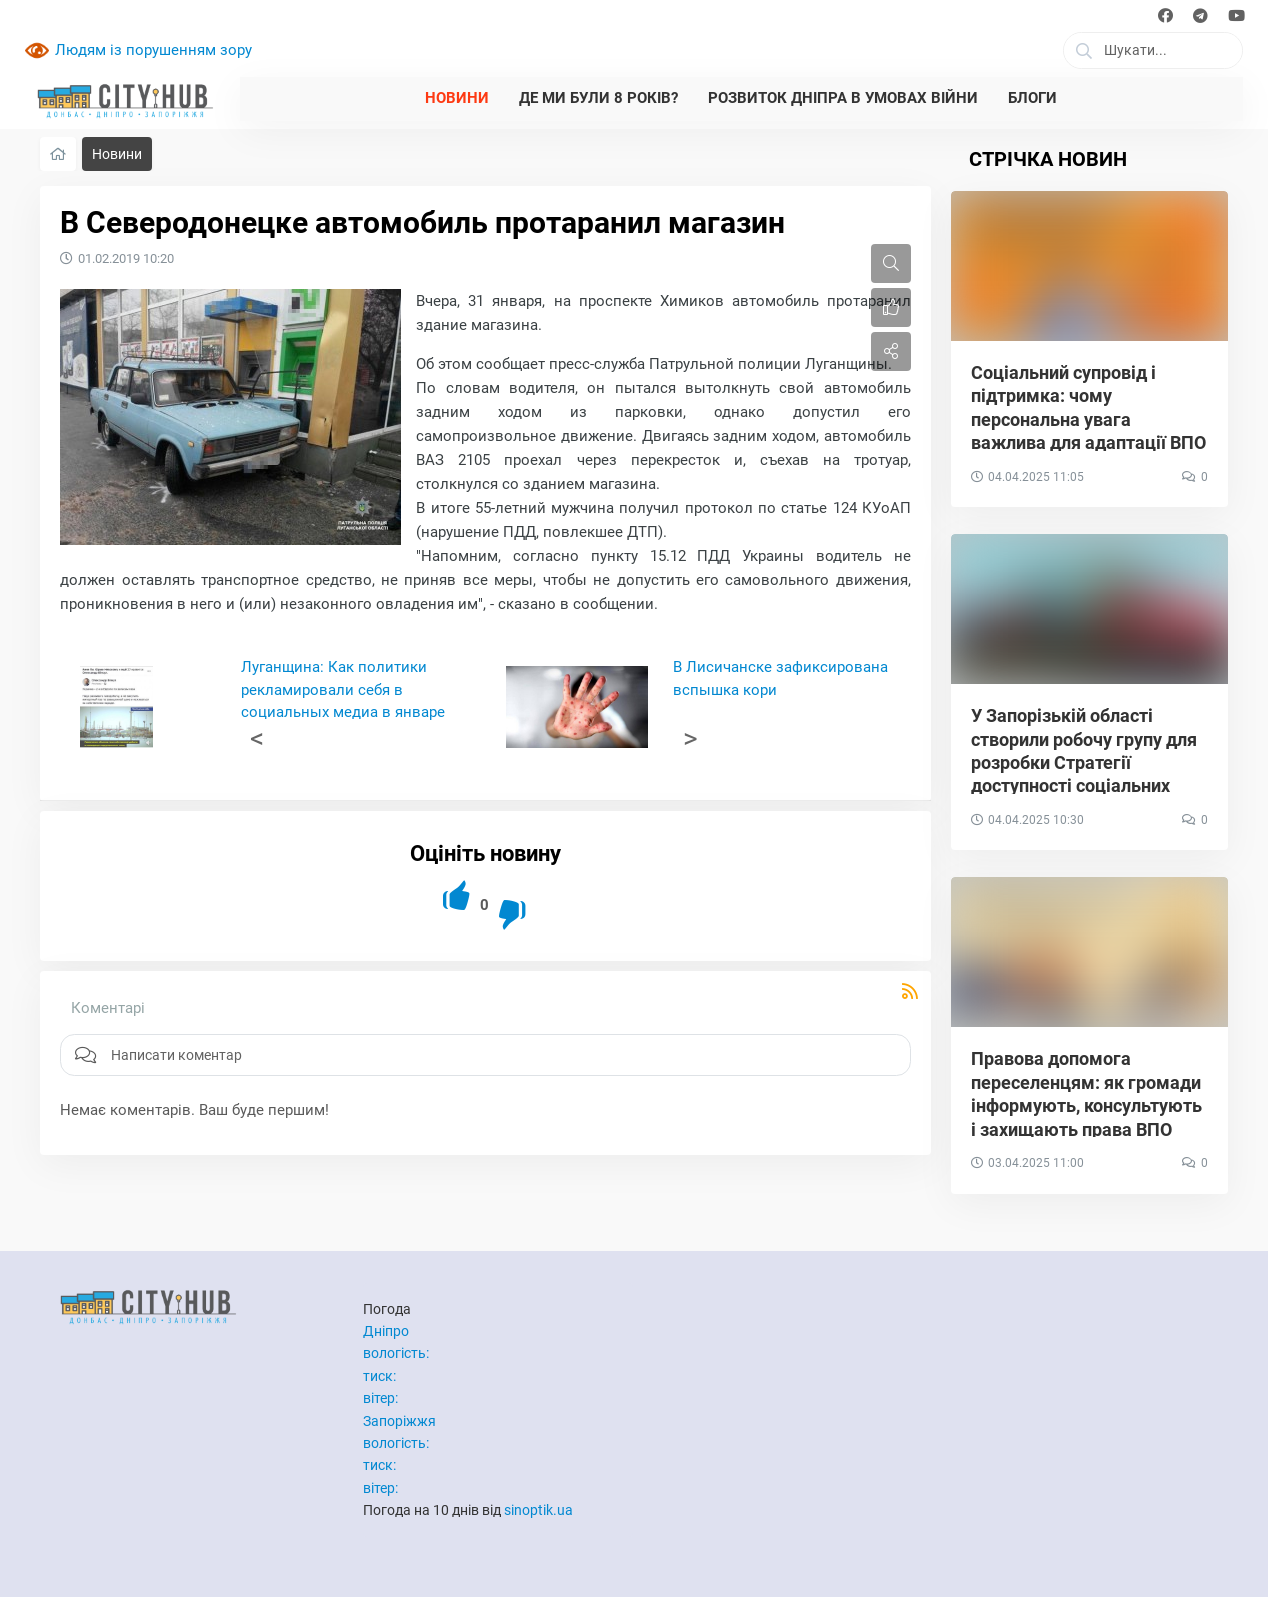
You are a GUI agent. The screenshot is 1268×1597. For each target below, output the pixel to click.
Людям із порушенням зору (153, 50)
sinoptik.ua (538, 1510)
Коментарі (108, 1008)
